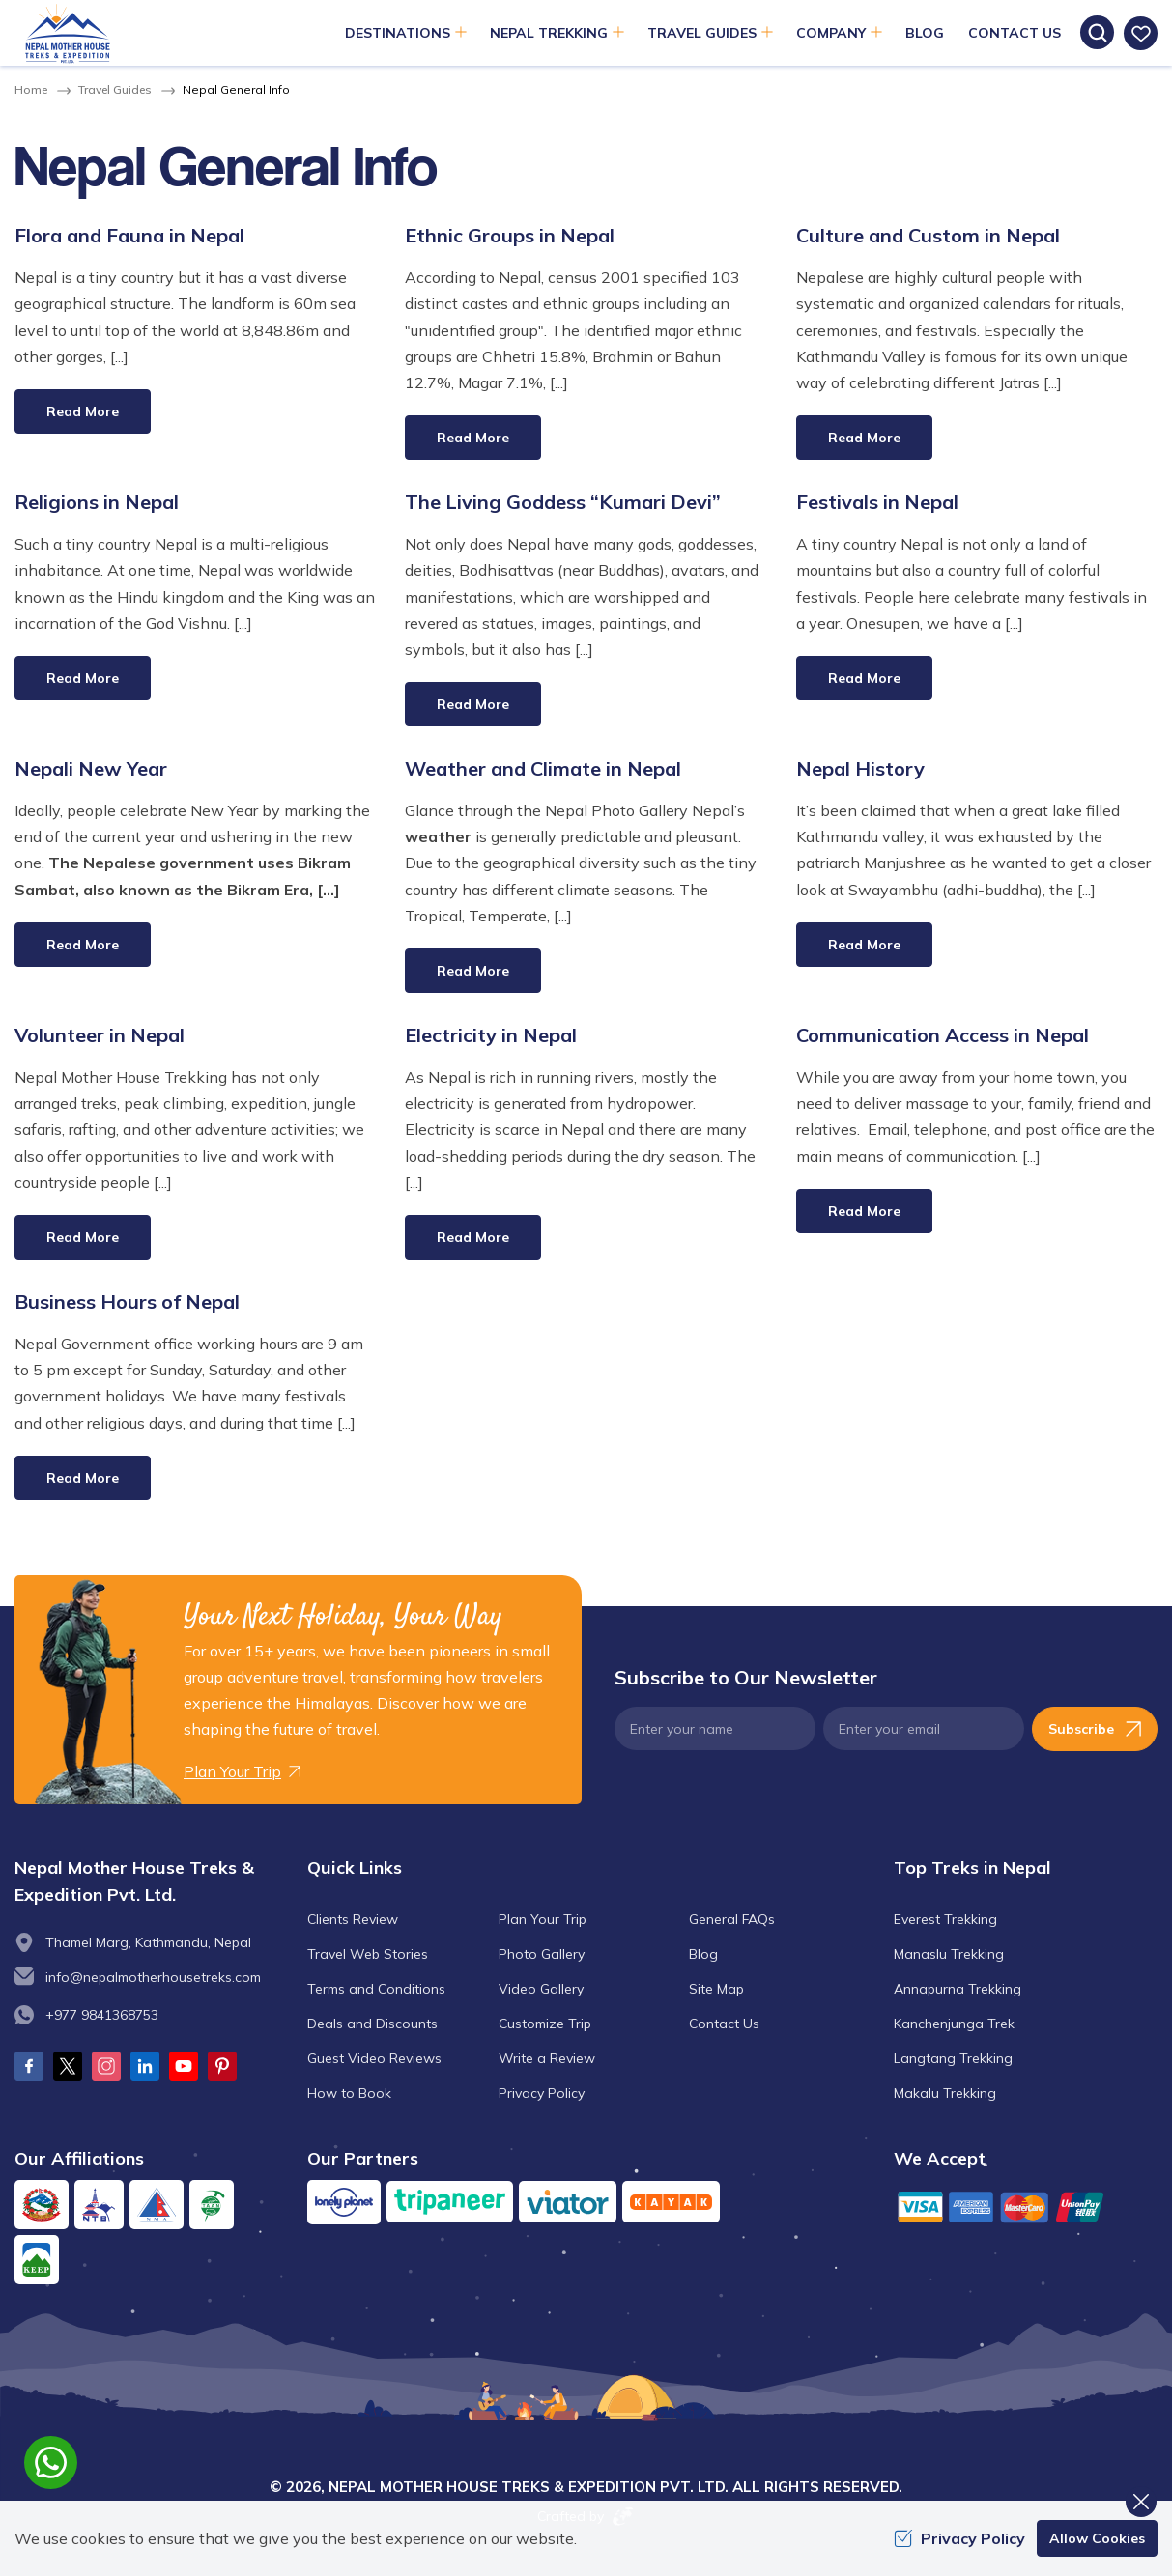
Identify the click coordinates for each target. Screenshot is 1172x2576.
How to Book (349, 2093)
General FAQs (732, 1919)
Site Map (716, 1988)
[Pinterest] (222, 2066)
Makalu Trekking (945, 2093)
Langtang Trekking (953, 2058)
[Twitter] (67, 2066)
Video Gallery (541, 1988)
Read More (82, 411)
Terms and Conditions (376, 1988)
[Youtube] (183, 2066)
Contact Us (1014, 33)
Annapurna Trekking (957, 1988)
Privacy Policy (542, 2093)
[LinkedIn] (144, 2066)
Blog (924, 33)
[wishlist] (1141, 33)
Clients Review (352, 1919)
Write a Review (547, 2058)
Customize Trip (545, 2023)
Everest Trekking (945, 1919)
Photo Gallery (542, 1954)
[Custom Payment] (1026, 2206)
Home (30, 89)
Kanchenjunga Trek (954, 2023)
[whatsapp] (50, 2462)
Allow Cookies (1097, 2538)
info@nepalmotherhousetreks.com (153, 1977)
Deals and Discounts (372, 2023)
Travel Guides (115, 89)
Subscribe (1094, 1729)
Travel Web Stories (367, 1954)
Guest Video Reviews (374, 2058)
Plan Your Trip (542, 1919)
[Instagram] (106, 2066)
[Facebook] (28, 2066)
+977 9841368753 (101, 2015)
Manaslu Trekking (949, 1954)
